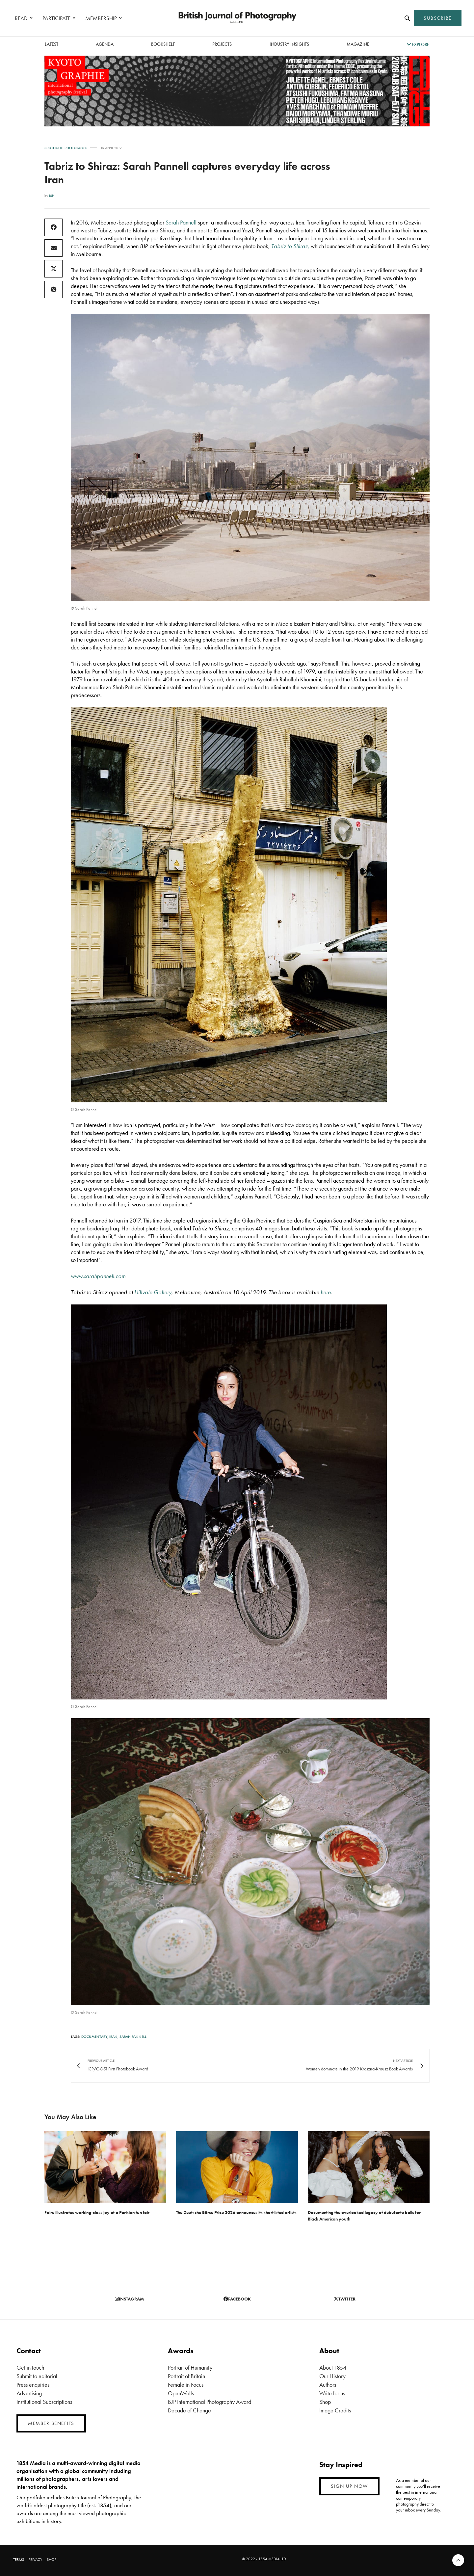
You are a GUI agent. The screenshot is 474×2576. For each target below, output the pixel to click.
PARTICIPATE (56, 18)
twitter (345, 2299)
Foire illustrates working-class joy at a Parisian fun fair (96, 2212)
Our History (332, 2376)
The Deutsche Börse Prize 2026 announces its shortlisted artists (236, 2212)
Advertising (29, 2393)
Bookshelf (163, 44)
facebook (237, 2299)
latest (51, 44)
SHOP (51, 2559)
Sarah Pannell (181, 222)
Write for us (332, 2393)
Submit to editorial (36, 2376)
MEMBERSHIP (101, 18)
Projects (222, 44)
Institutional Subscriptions (44, 2401)
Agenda (105, 44)
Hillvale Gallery (152, 1292)
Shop (325, 2401)
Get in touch (30, 2367)
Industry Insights (289, 44)
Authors (327, 2384)
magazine (358, 44)
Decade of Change (189, 2410)
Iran (113, 2036)
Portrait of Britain (186, 2376)
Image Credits (335, 2410)
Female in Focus (185, 2384)
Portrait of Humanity (190, 2367)
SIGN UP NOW (349, 2486)
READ (21, 18)
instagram (129, 2299)
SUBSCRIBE (438, 18)
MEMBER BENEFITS (51, 2423)
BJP (51, 195)
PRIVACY (35, 2559)
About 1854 (332, 2367)
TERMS (18, 2559)
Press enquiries (32, 2384)
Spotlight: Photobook (65, 148)
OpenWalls (181, 2393)
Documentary (94, 2036)
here (326, 1292)
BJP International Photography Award (209, 2401)
